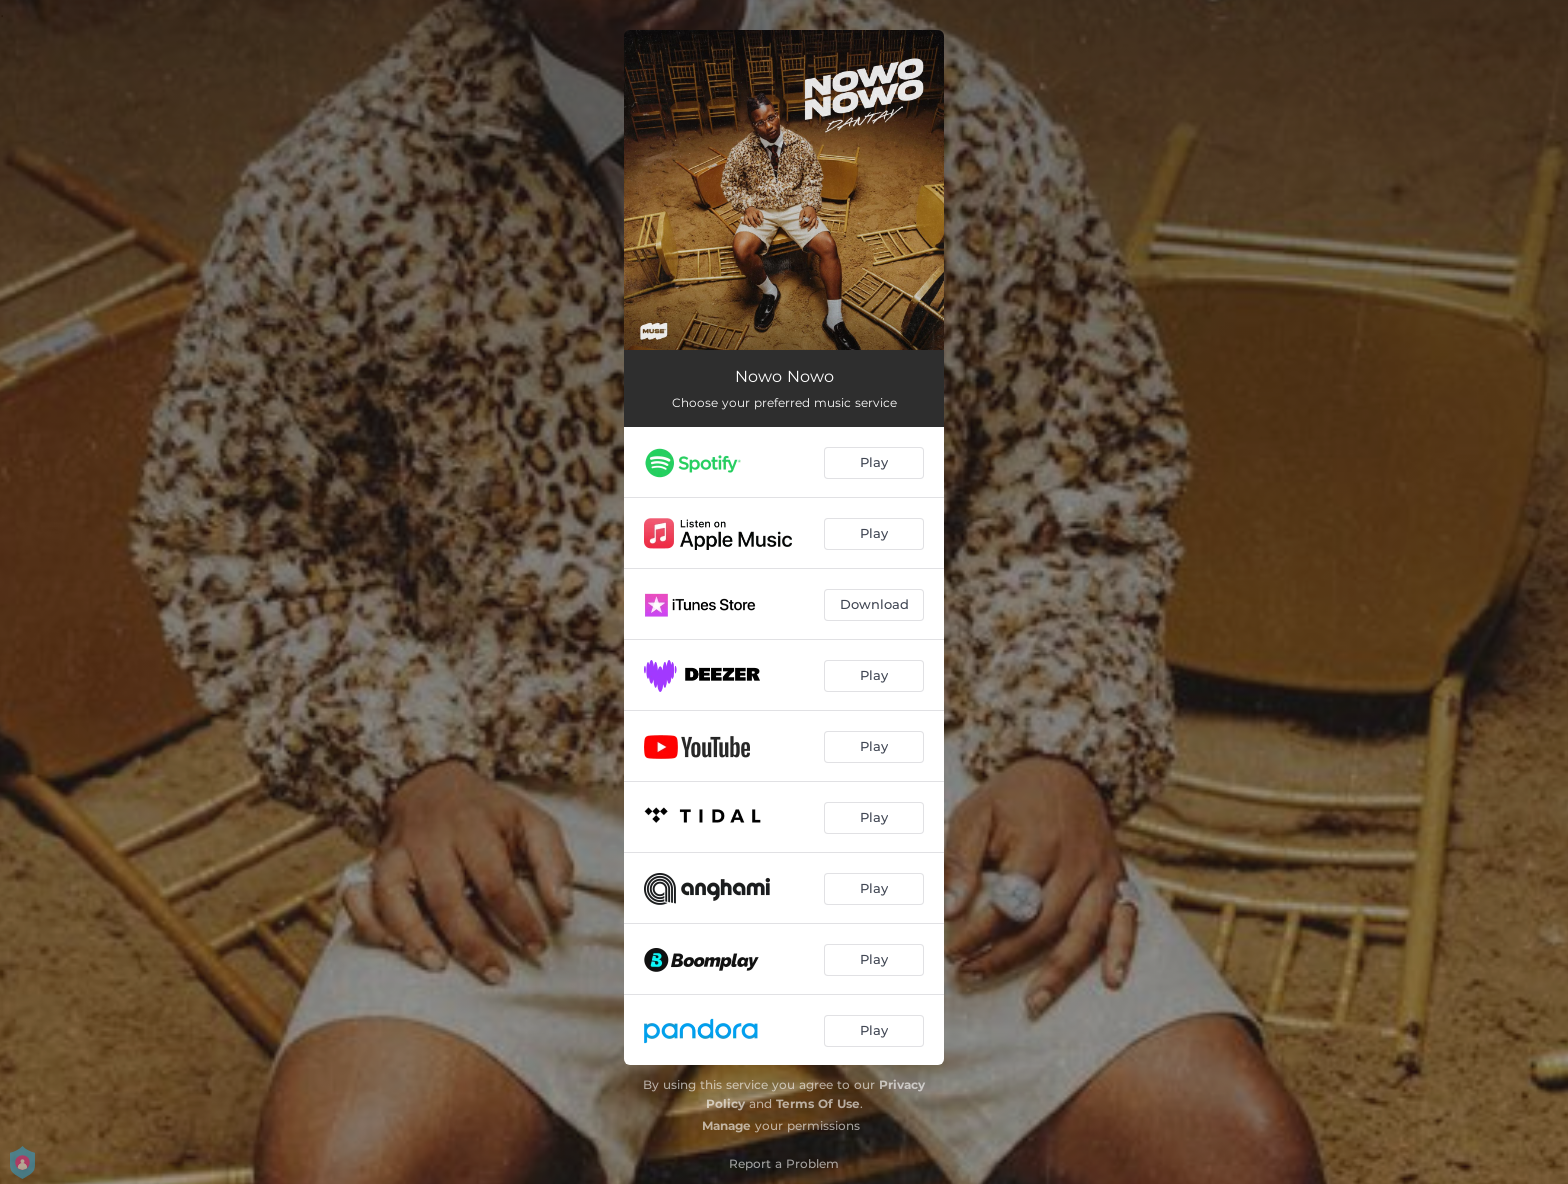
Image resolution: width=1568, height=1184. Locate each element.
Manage (726, 1125)
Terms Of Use (818, 1103)
